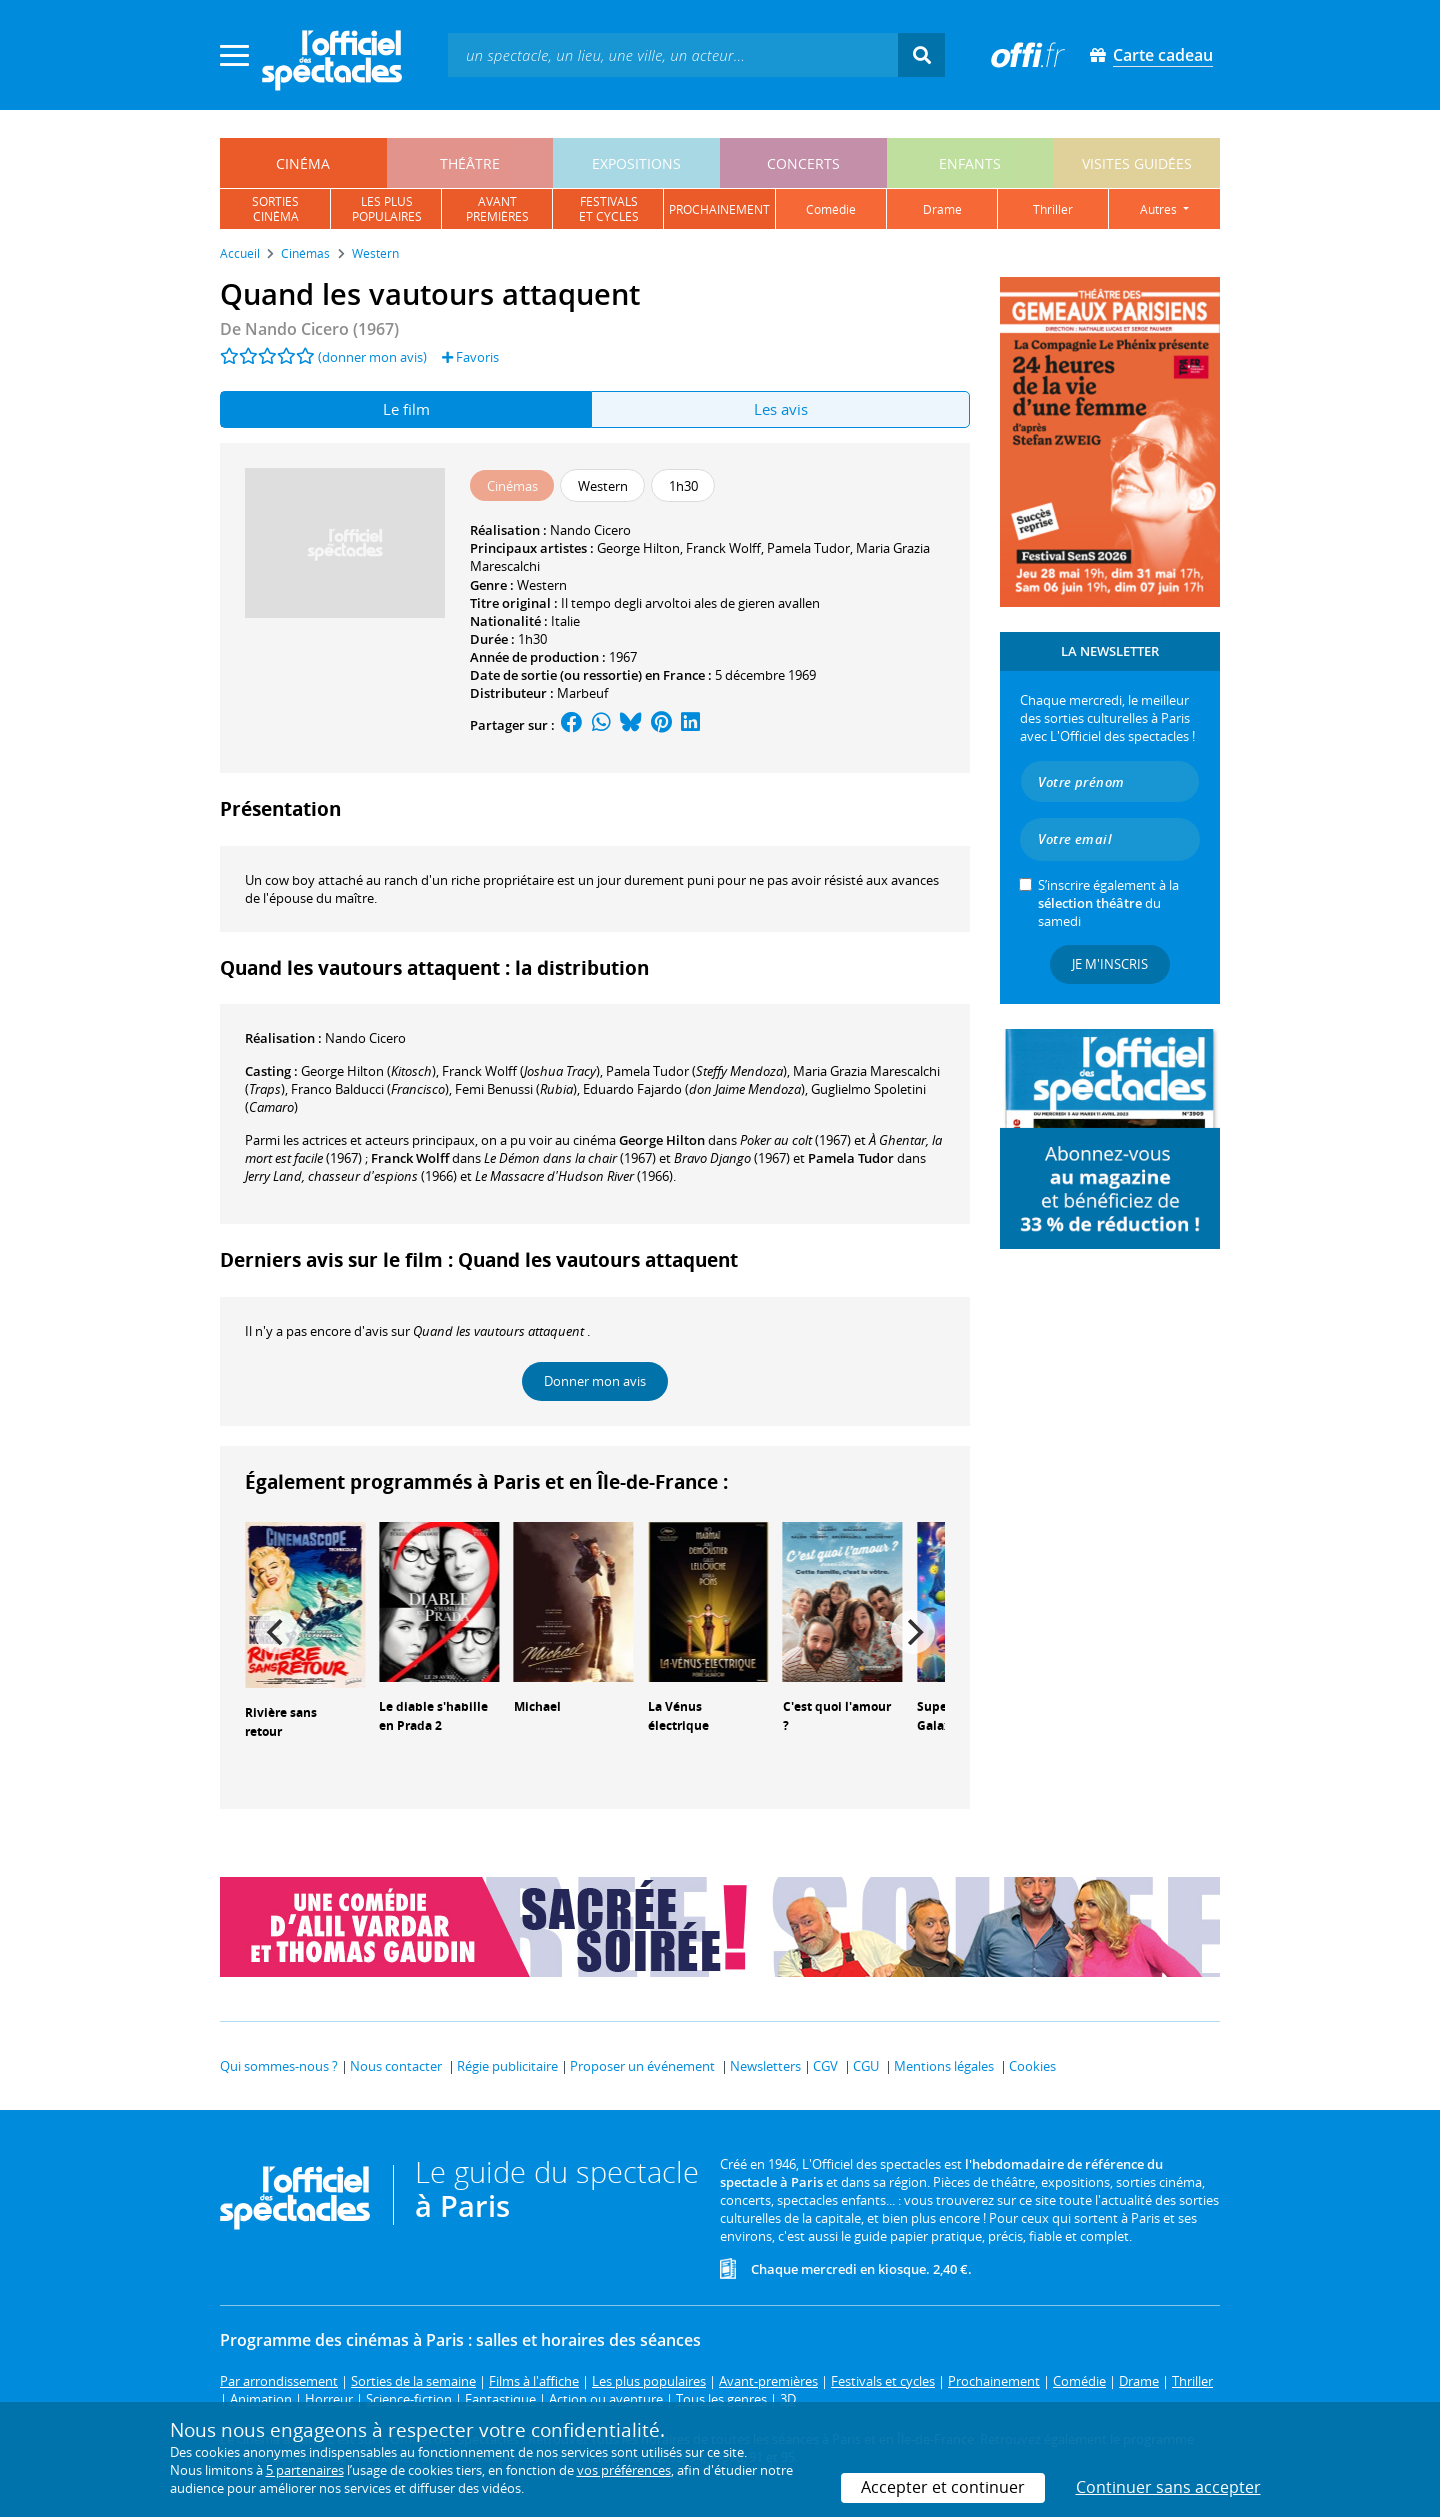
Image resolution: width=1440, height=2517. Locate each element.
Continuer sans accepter (1168, 2487)
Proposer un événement (642, 2066)
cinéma (303, 163)
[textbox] (673, 54)
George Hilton (638, 548)
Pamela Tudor (808, 548)
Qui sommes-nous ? (279, 2066)
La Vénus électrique (678, 1716)
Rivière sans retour (281, 1722)
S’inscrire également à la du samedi (1108, 903)
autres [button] (1160, 209)
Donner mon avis (595, 1381)
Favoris (470, 357)
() (368, 1071)
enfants (970, 163)
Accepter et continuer (943, 2487)
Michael (537, 1706)
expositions (636, 163)
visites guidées (1137, 163)
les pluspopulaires (387, 209)
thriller (1053, 209)
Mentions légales (944, 2066)
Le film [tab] (406, 409)
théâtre (470, 163)
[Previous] (277, 1632)
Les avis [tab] (781, 409)
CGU (866, 2066)
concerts (803, 163)
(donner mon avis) (372, 357)
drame (942, 209)
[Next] (913, 1632)
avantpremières (497, 209)
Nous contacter (396, 2066)
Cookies (1032, 2066)
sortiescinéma (275, 209)
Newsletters (765, 2066)
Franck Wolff (723, 548)
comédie (831, 209)
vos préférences (624, 2470)
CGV (825, 2066)
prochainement (719, 209)
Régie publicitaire (507, 2066)
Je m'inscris (1110, 964)
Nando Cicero (590, 530)
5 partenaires (305, 2470)
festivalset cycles (609, 209)
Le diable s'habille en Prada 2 (433, 1716)
